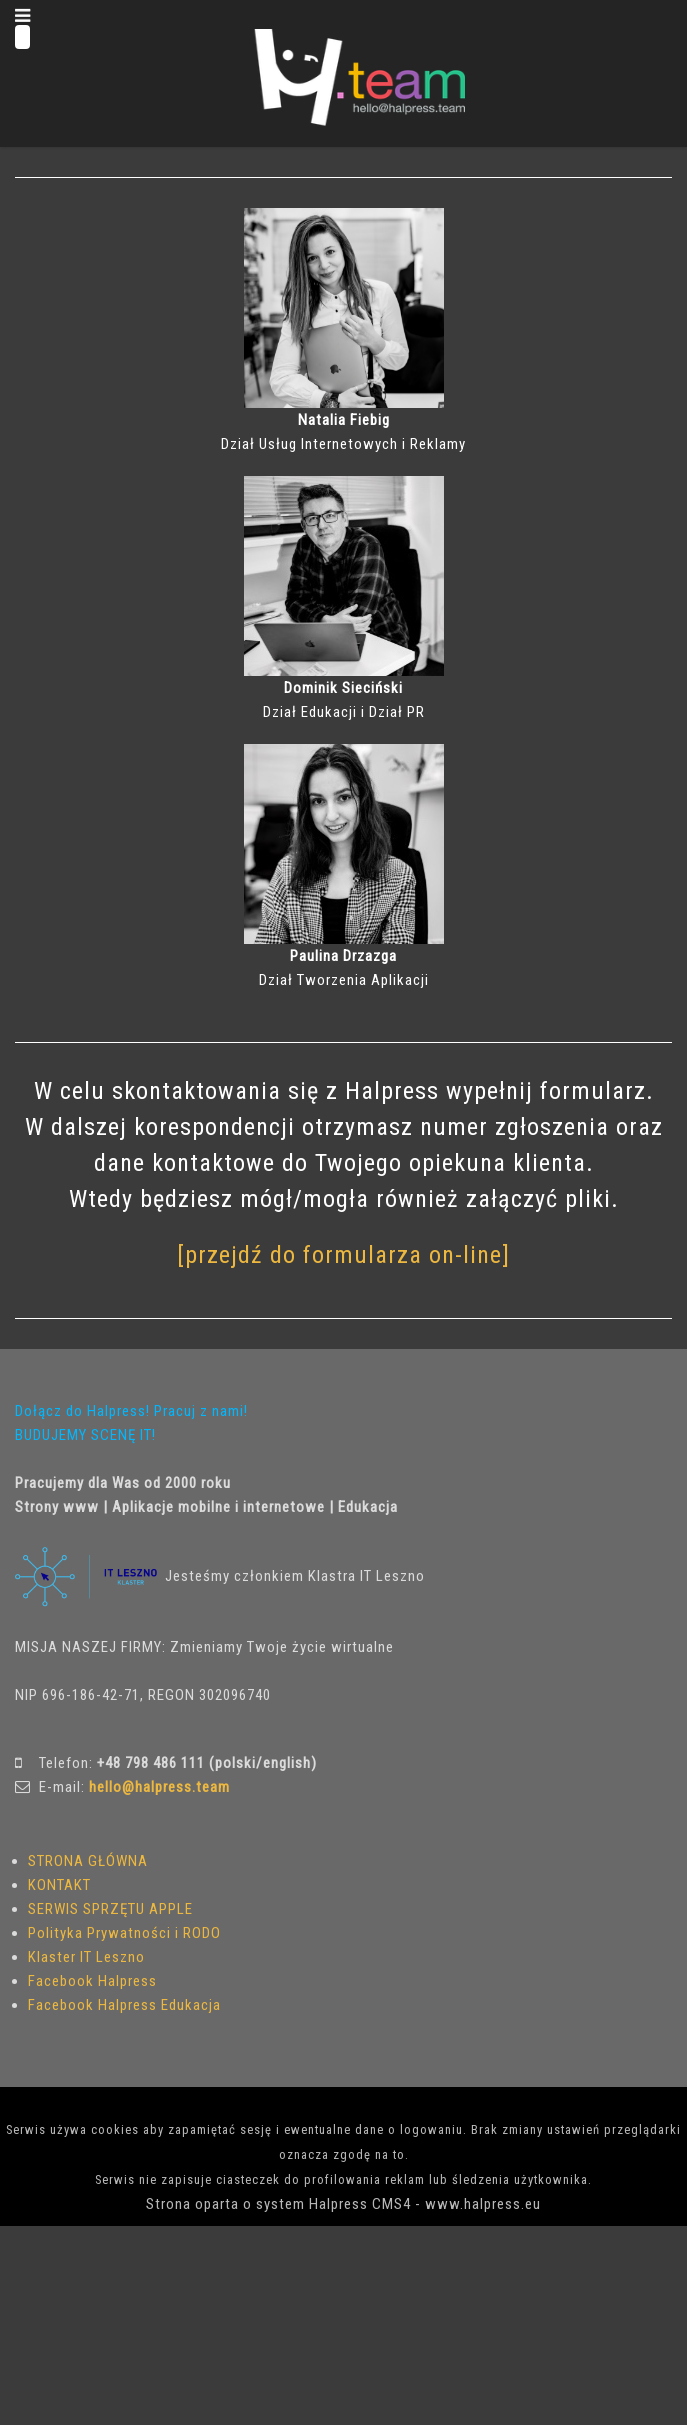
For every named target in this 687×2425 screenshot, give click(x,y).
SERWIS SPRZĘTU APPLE (110, 1909)
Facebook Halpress (92, 1981)
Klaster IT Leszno (86, 1957)
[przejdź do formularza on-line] (343, 1255)
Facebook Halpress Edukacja (124, 2005)
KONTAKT (59, 1885)
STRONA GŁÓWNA (88, 1861)
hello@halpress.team (159, 1787)
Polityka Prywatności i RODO (124, 1933)
